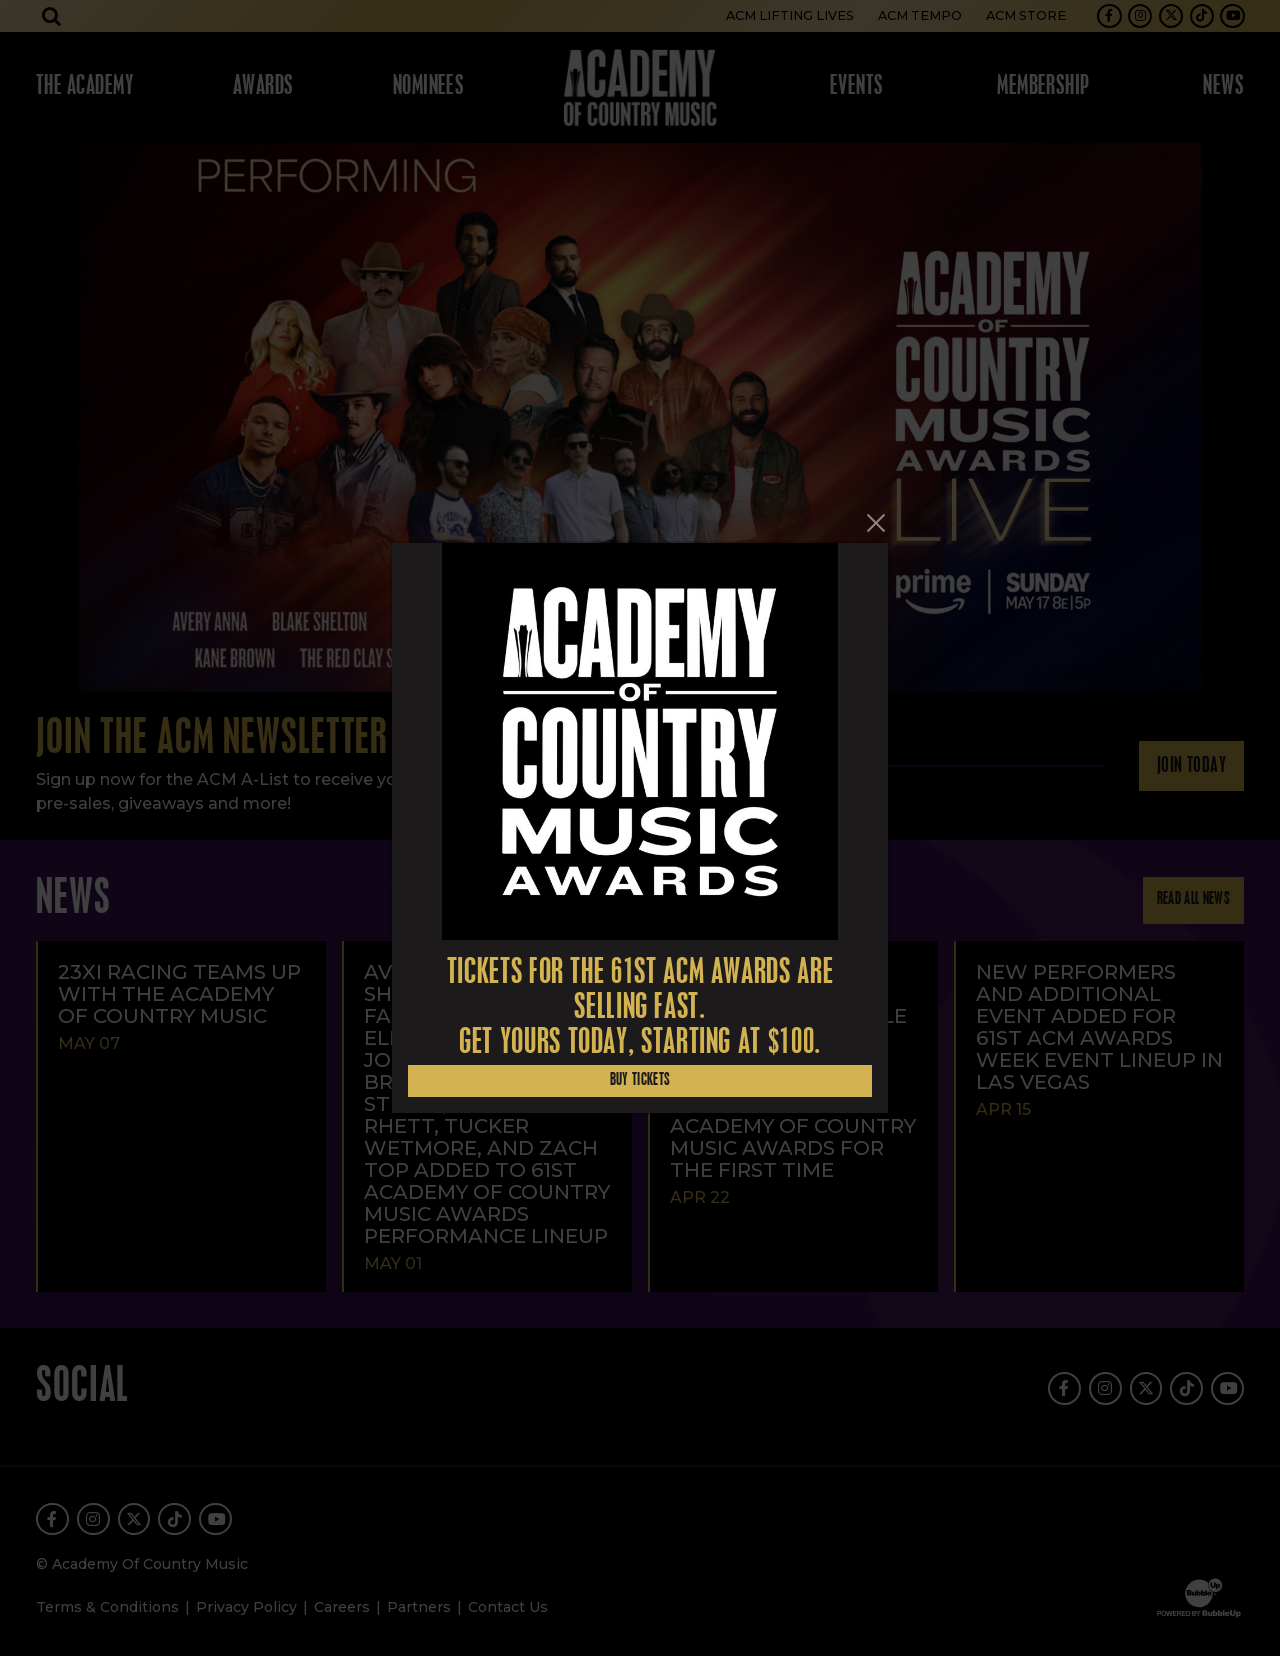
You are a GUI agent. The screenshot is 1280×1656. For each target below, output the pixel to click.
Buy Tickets (640, 1080)
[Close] (876, 523)
